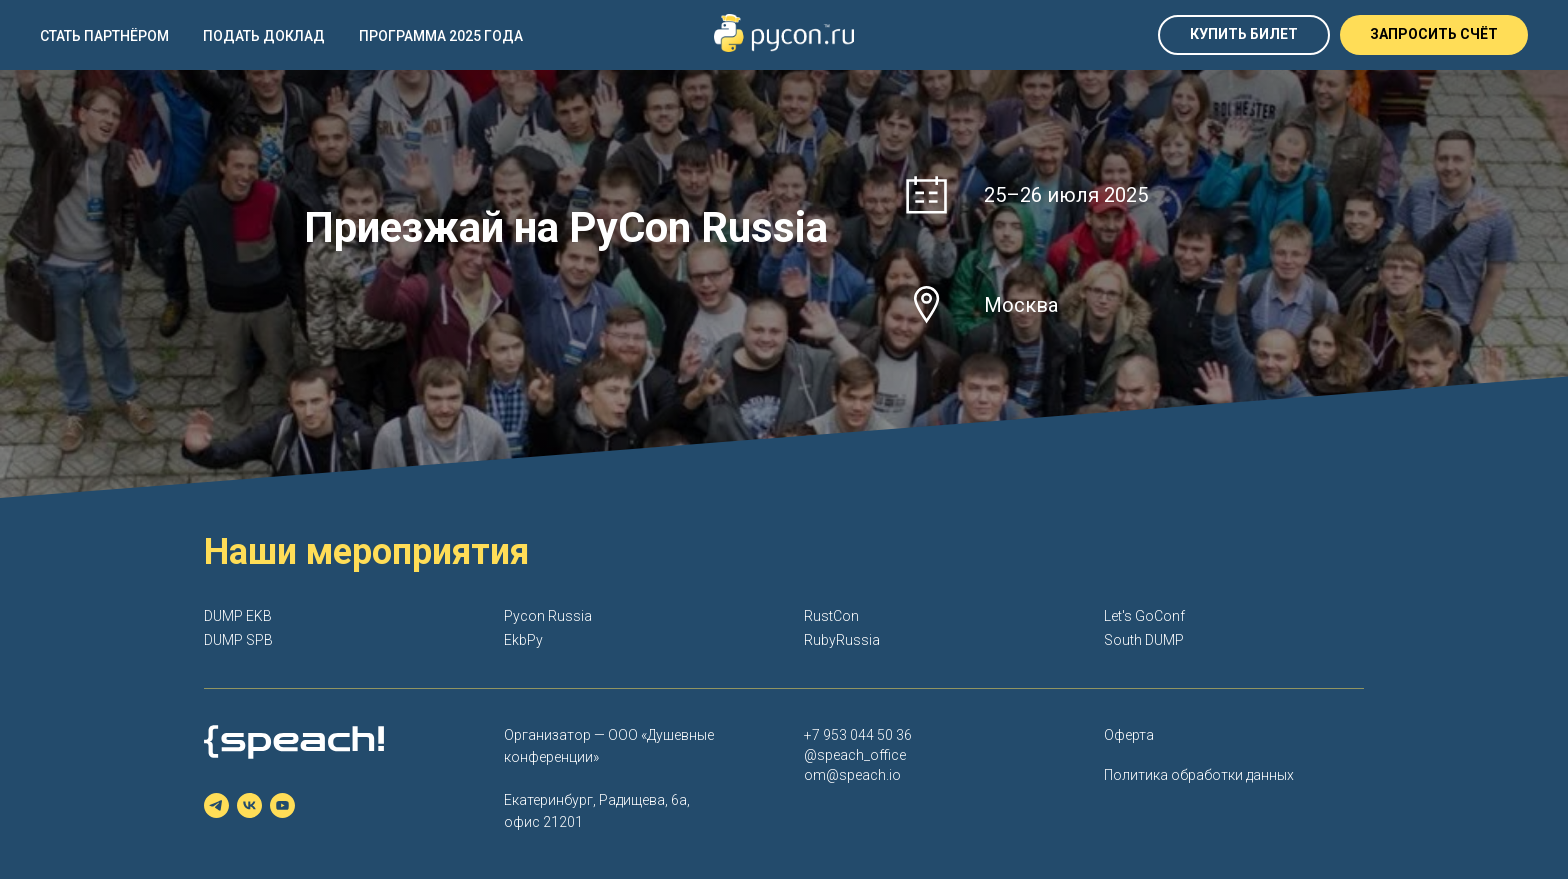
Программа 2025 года (441, 36)
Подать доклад (264, 36)
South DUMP (1144, 640)
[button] (1434, 35)
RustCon (831, 616)
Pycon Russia (548, 616)
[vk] (249, 805)
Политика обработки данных (1199, 775)
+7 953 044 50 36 (858, 735)
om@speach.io (852, 775)
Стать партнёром (104, 36)
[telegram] (216, 805)
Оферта (1129, 735)
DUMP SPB (238, 640)
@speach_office (855, 755)
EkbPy (523, 640)
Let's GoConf (1144, 616)
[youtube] (282, 805)
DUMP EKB (238, 616)
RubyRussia (842, 640)
